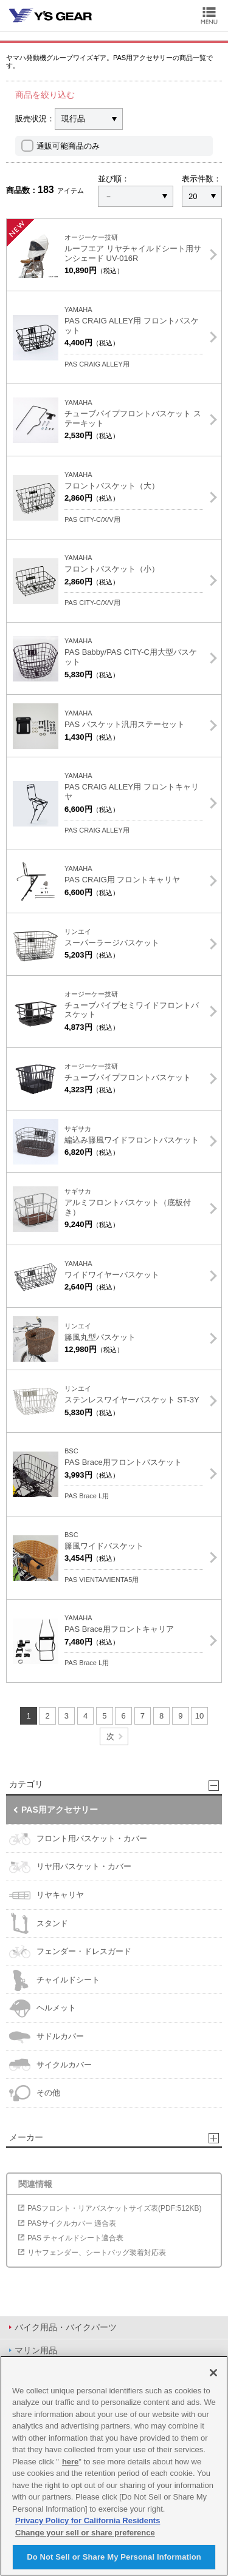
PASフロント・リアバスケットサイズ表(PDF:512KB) (114, 2208)
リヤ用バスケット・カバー (70, 1867)
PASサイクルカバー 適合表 (71, 2223)
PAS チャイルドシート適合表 (75, 2238)
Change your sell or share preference (85, 2532)
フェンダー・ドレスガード (70, 1951)
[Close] (213, 2372)
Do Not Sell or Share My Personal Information (114, 2556)
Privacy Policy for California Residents (87, 2520)
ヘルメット (42, 2008)
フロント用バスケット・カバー (78, 1839)
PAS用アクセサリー (59, 1809)
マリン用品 (36, 2350)
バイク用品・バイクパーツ (66, 2327)
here (70, 2461)
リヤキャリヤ (46, 1895)
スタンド (38, 1923)
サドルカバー (46, 2036)
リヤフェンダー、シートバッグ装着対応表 (96, 2252)
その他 (34, 2093)
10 (199, 1715)
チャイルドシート (54, 1980)
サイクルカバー (50, 2064)
